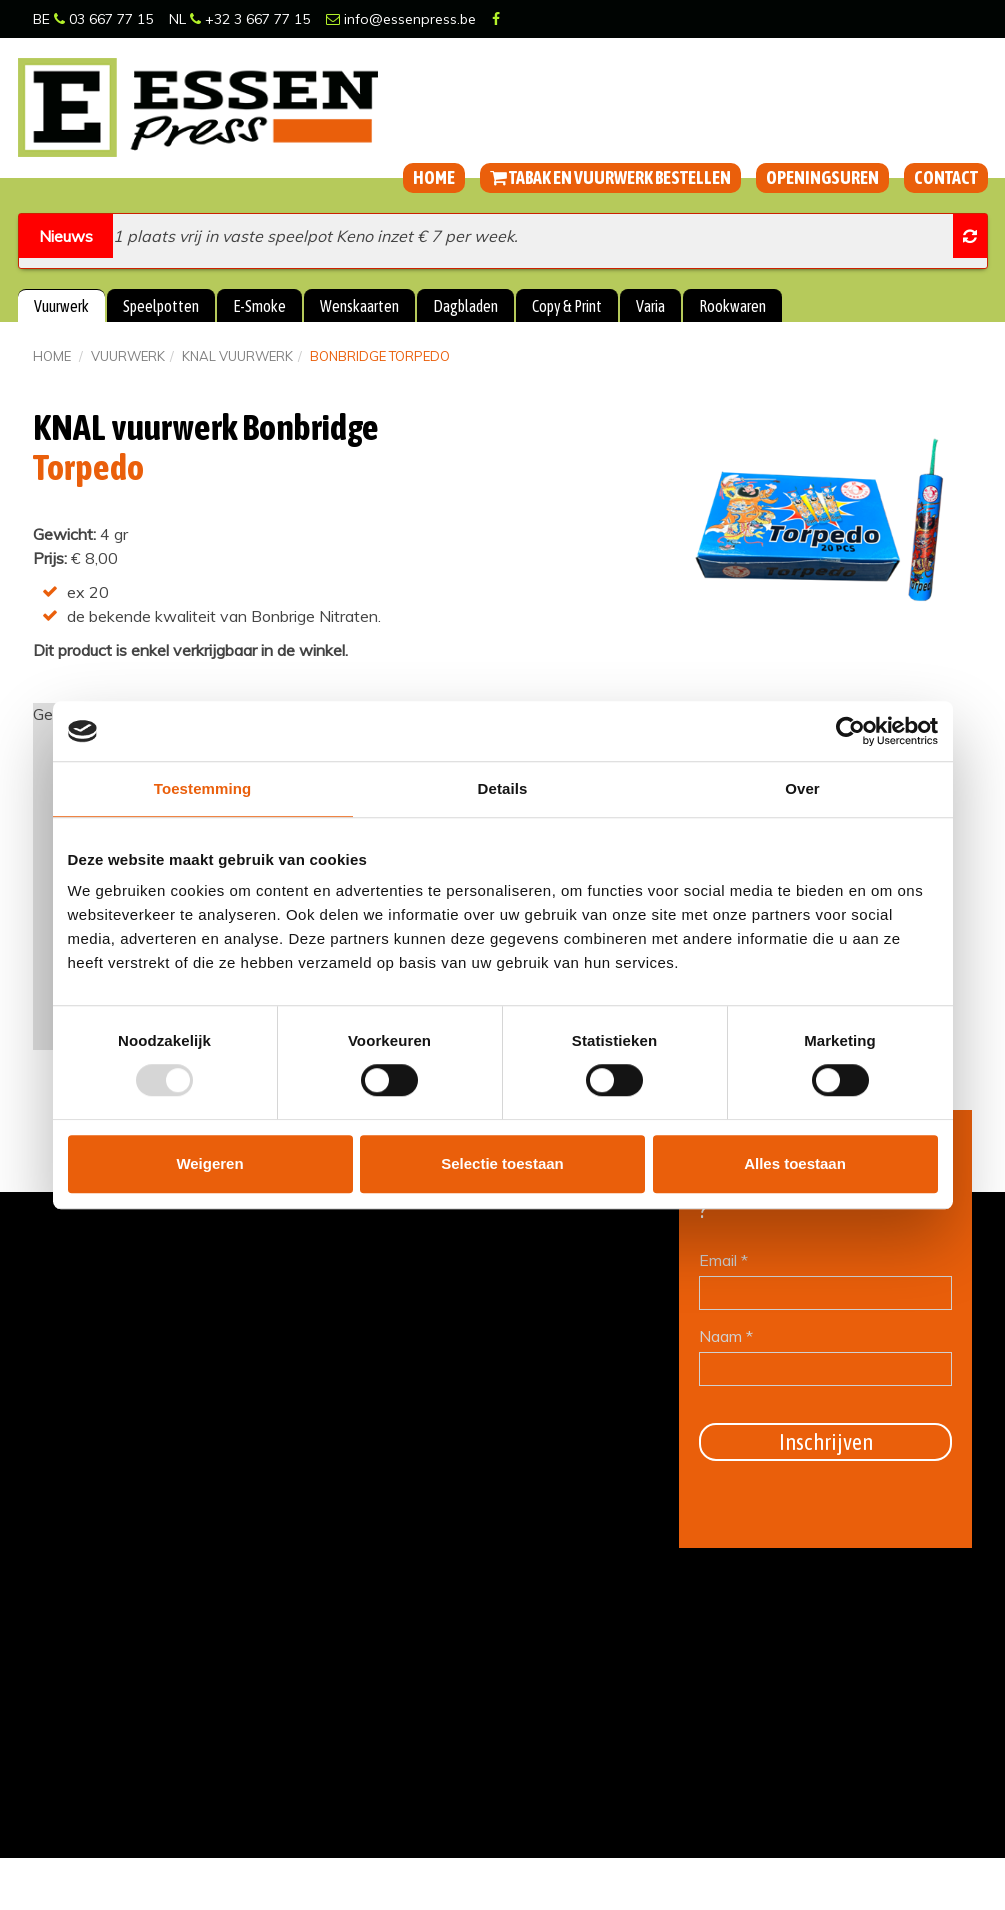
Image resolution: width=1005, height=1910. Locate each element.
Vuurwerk (61, 306)
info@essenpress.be (401, 19)
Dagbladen (465, 306)
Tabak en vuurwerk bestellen (610, 177)
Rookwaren (732, 306)
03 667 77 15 (103, 19)
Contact (946, 177)
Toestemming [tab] (203, 788)
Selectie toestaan (502, 1163)
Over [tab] (802, 788)
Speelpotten (161, 306)
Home (434, 177)
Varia (650, 306)
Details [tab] (503, 788)
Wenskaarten (359, 306)
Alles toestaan (795, 1163)
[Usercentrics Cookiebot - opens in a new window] (850, 731)
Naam (726, 1336)
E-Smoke (259, 306)
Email (723, 1260)
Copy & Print (567, 306)
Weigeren (209, 1163)
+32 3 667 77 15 (250, 19)
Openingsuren (822, 177)
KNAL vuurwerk (237, 356)
